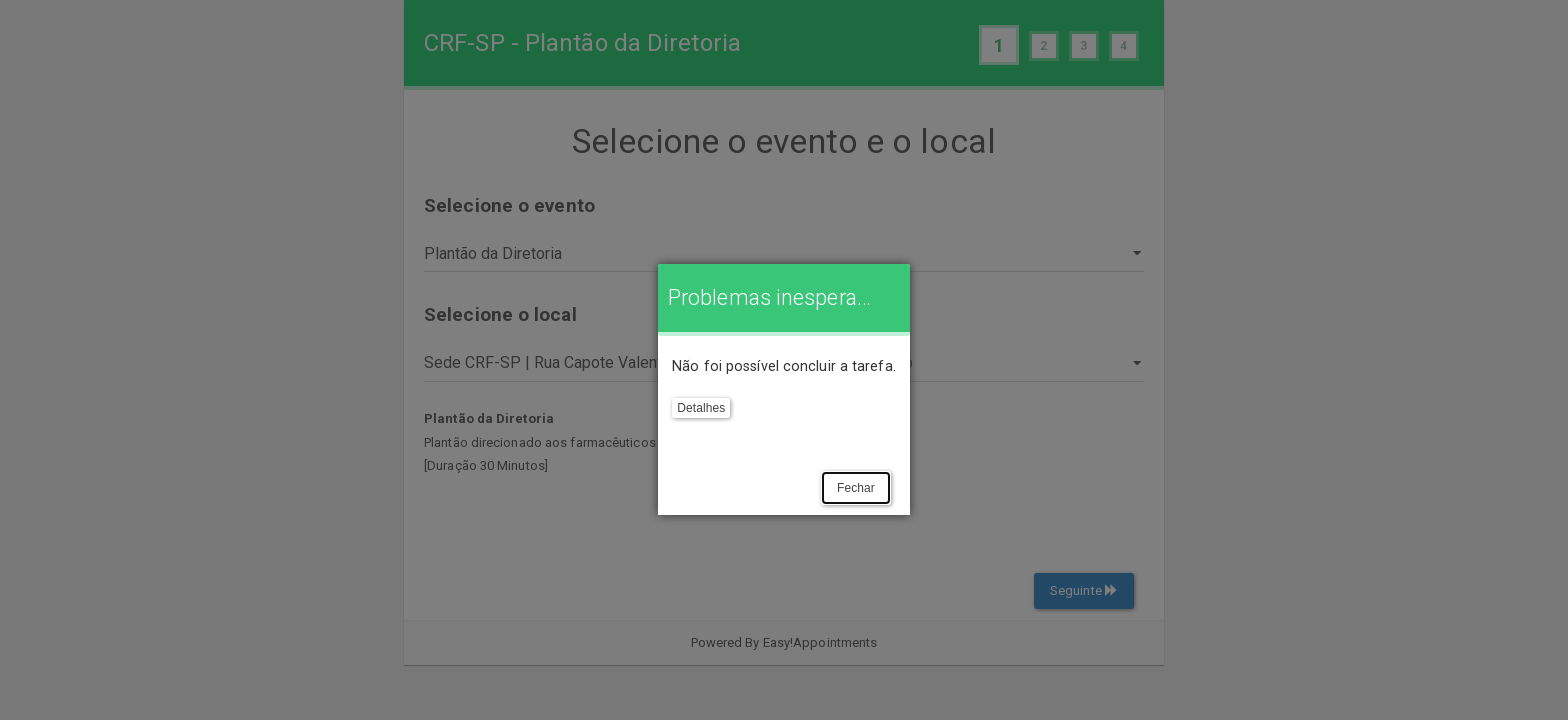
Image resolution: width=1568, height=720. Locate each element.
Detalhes (701, 408)
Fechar (856, 488)
